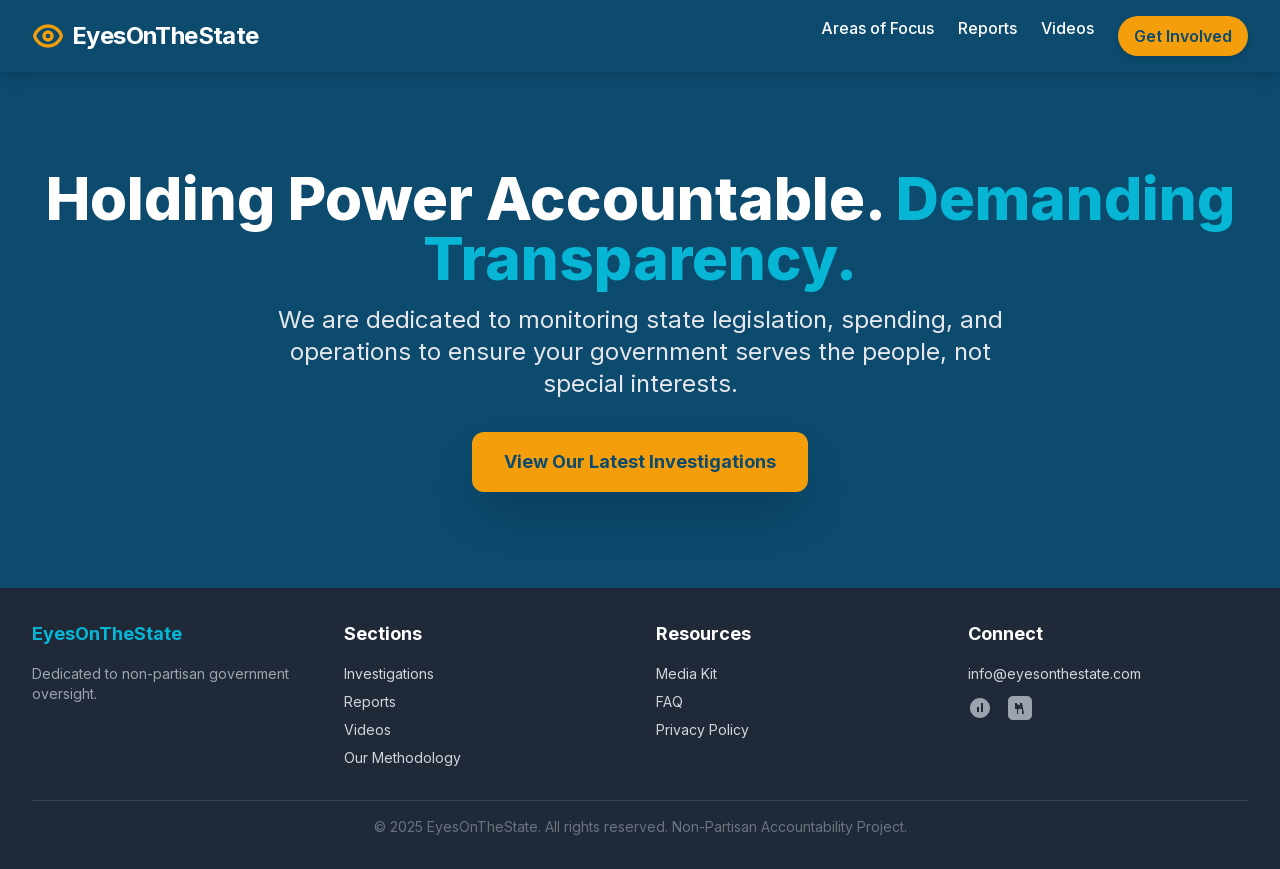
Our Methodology (402, 757)
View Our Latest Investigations (640, 461)
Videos (1067, 28)
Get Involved (1183, 36)
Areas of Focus (877, 28)
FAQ (669, 701)
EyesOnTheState (145, 36)
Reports (987, 28)
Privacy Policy (702, 729)
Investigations (389, 673)
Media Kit (686, 673)
